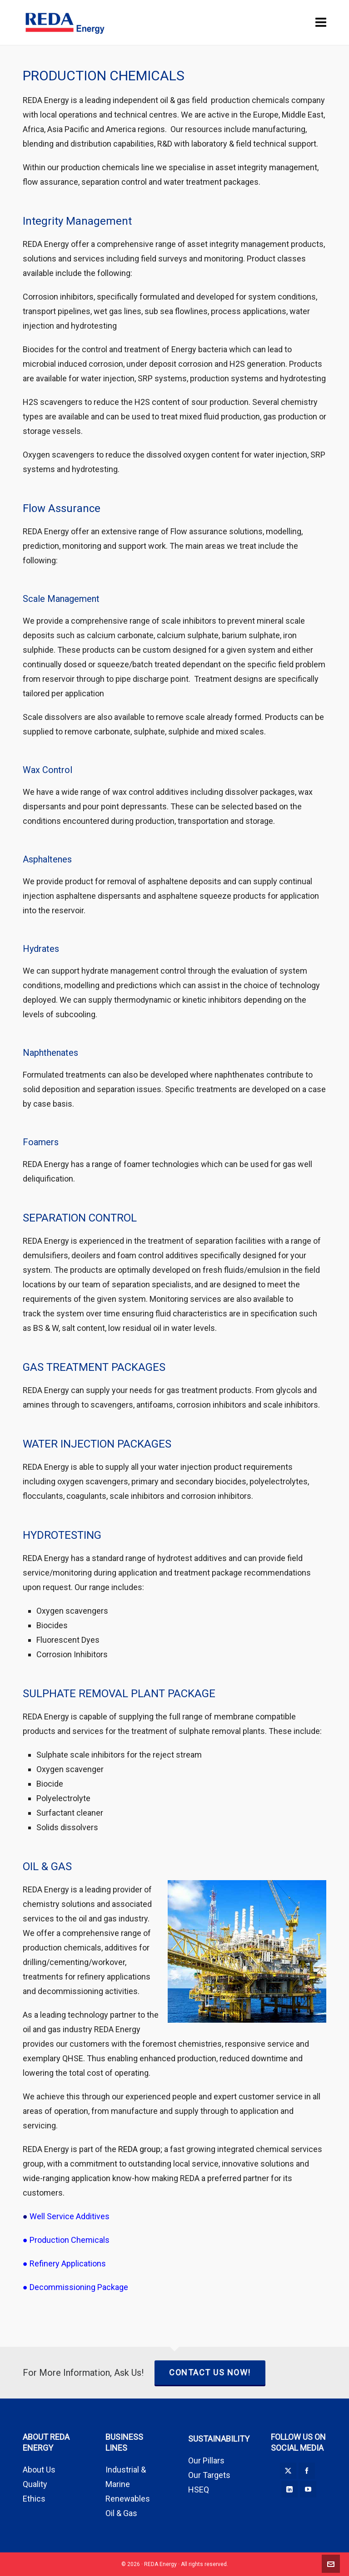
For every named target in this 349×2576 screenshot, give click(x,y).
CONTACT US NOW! (210, 2372)
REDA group (139, 2149)
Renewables (127, 2498)
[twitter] (288, 2471)
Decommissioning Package (79, 2287)
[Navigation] (320, 22)
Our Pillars (206, 2460)
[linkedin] (289, 2489)
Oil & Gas (121, 2513)
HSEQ (198, 2489)
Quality (35, 2484)
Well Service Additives (70, 2216)
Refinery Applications (68, 2263)
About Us (39, 2469)
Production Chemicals (70, 2240)
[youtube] (308, 2489)
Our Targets (209, 2475)
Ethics (34, 2498)
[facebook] (307, 2471)
